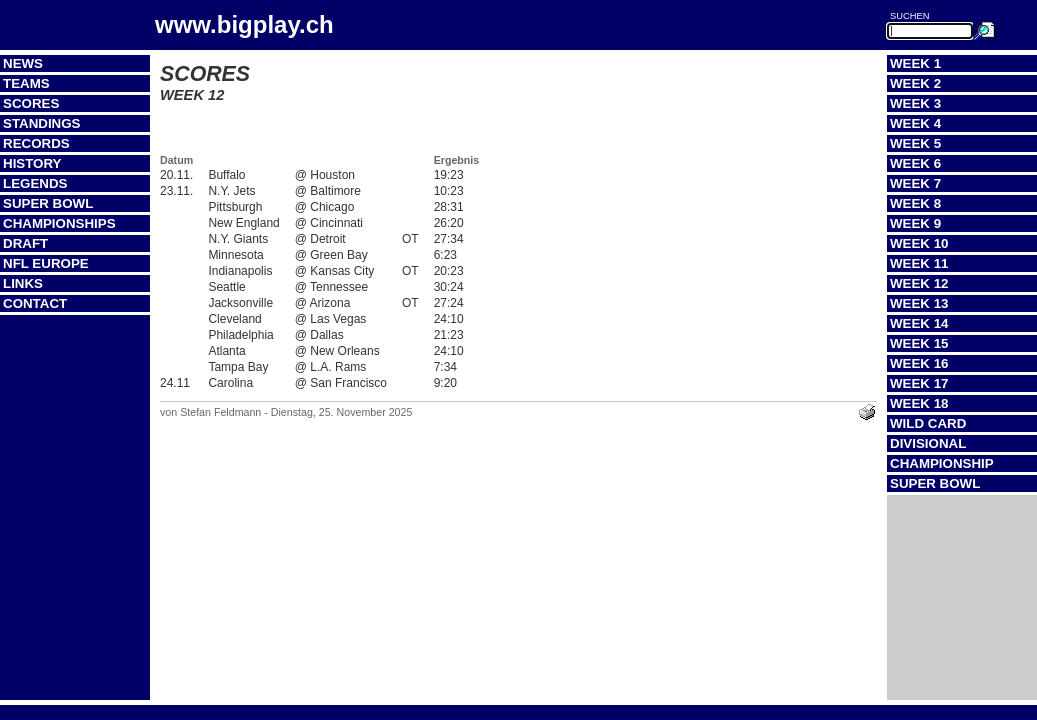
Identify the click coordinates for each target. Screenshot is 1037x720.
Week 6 (915, 163)
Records (36, 143)
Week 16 (919, 363)
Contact (35, 303)
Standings (42, 123)
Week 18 (919, 403)
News (23, 63)
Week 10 (919, 243)
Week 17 (919, 383)
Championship (942, 463)
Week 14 (919, 323)
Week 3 (915, 103)
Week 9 (915, 223)
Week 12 (919, 283)
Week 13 (919, 303)
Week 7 (915, 183)
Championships (59, 223)
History (32, 163)
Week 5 (915, 143)
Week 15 (919, 343)
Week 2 (915, 83)
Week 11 (919, 263)
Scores (31, 103)
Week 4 (915, 123)
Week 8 (915, 203)
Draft (25, 243)
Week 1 (915, 63)
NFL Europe (46, 263)
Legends (35, 183)
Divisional (928, 443)
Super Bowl (48, 203)
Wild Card (928, 423)
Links (23, 283)
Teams (26, 83)
